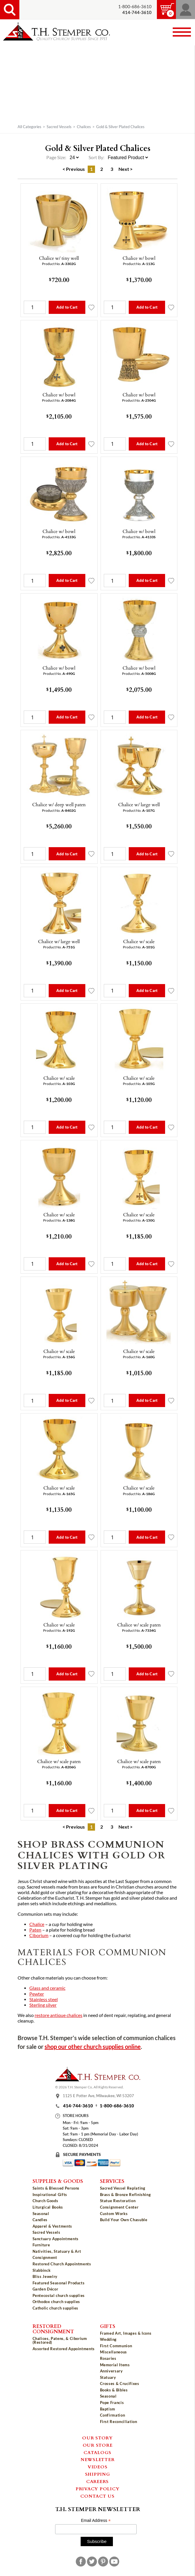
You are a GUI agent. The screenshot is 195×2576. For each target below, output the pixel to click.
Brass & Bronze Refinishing (125, 2194)
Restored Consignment (53, 2328)
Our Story (97, 2437)
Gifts (107, 2325)
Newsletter (98, 2459)
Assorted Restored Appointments (64, 2349)
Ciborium (38, 1935)
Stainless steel (43, 1999)
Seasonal (41, 2214)
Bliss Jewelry (45, 2276)
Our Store (98, 2445)
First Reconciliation (118, 2421)
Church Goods (45, 2201)
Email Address (96, 2520)
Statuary (108, 2377)
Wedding (108, 2339)
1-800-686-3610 (135, 6)
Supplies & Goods (58, 2180)
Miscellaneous (113, 2352)
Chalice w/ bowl (139, 258)
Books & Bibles (114, 2390)
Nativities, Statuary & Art (57, 2251)
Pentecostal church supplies (59, 2295)
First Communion (116, 2346)
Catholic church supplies (56, 2308)
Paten (35, 1929)
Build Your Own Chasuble (123, 2220)
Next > (125, 169)
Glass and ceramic (47, 1988)
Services (112, 2180)
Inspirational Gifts (50, 2194)
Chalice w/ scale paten (139, 1624)
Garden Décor (45, 2289)
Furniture (41, 2245)
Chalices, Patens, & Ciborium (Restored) (60, 2340)
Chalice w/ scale (139, 941)
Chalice (36, 1924)
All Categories (29, 127)
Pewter (36, 1994)
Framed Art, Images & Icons (126, 2333)
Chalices (84, 127)
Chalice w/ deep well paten (59, 804)
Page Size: (56, 157)
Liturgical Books (48, 2207)
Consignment (45, 2257)
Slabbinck (42, 2270)
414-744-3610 (78, 2105)
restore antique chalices (58, 2015)
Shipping (97, 2474)
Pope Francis (112, 2402)
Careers (97, 2481)
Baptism (108, 2409)
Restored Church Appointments (62, 2264)
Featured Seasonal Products (59, 2283)
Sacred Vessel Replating (122, 2188)
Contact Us (97, 2496)
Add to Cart (66, 307)
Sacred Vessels (59, 127)
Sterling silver (43, 2005)
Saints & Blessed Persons (56, 2188)
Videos (98, 2466)
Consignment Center (119, 2207)
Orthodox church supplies (56, 2302)
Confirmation (112, 2415)
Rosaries (108, 2358)
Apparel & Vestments (52, 2226)
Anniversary (111, 2371)
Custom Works (114, 2214)
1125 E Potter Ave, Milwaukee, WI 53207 (98, 2096)
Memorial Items (115, 2365)
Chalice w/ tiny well (59, 258)
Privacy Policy (98, 2488)
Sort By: (96, 157)
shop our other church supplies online (93, 2046)
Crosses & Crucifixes (119, 2383)
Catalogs (97, 2452)
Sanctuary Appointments (56, 2239)
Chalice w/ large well (139, 804)
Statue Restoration (118, 2201)
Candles (40, 2220)
